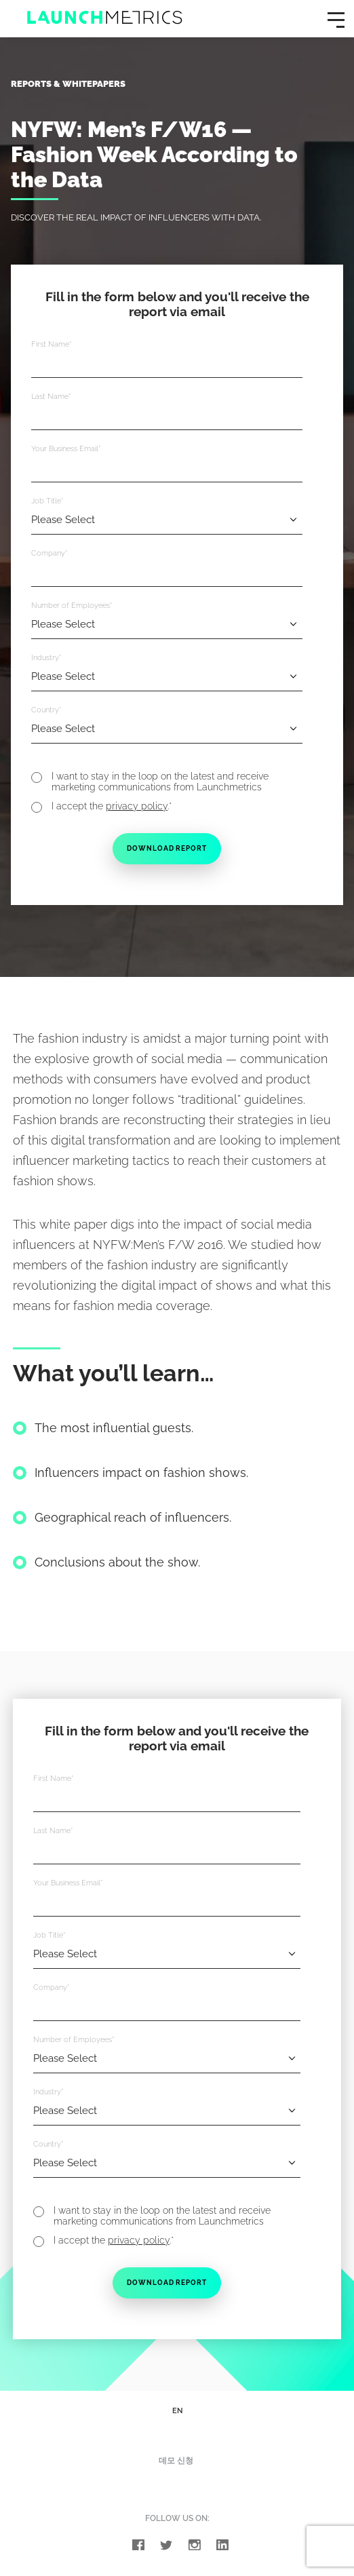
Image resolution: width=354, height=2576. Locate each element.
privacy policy (137, 807)
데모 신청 (176, 2465)
